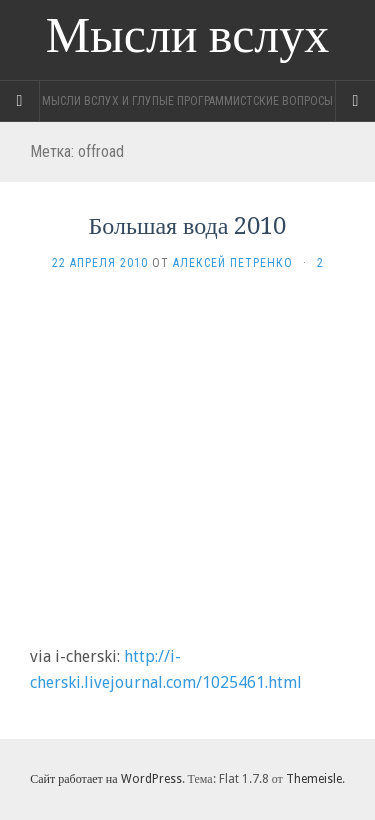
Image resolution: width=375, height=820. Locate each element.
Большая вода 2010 (188, 226)
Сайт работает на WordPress (105, 779)
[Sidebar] (20, 101)
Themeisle (314, 779)
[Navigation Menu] (355, 101)
